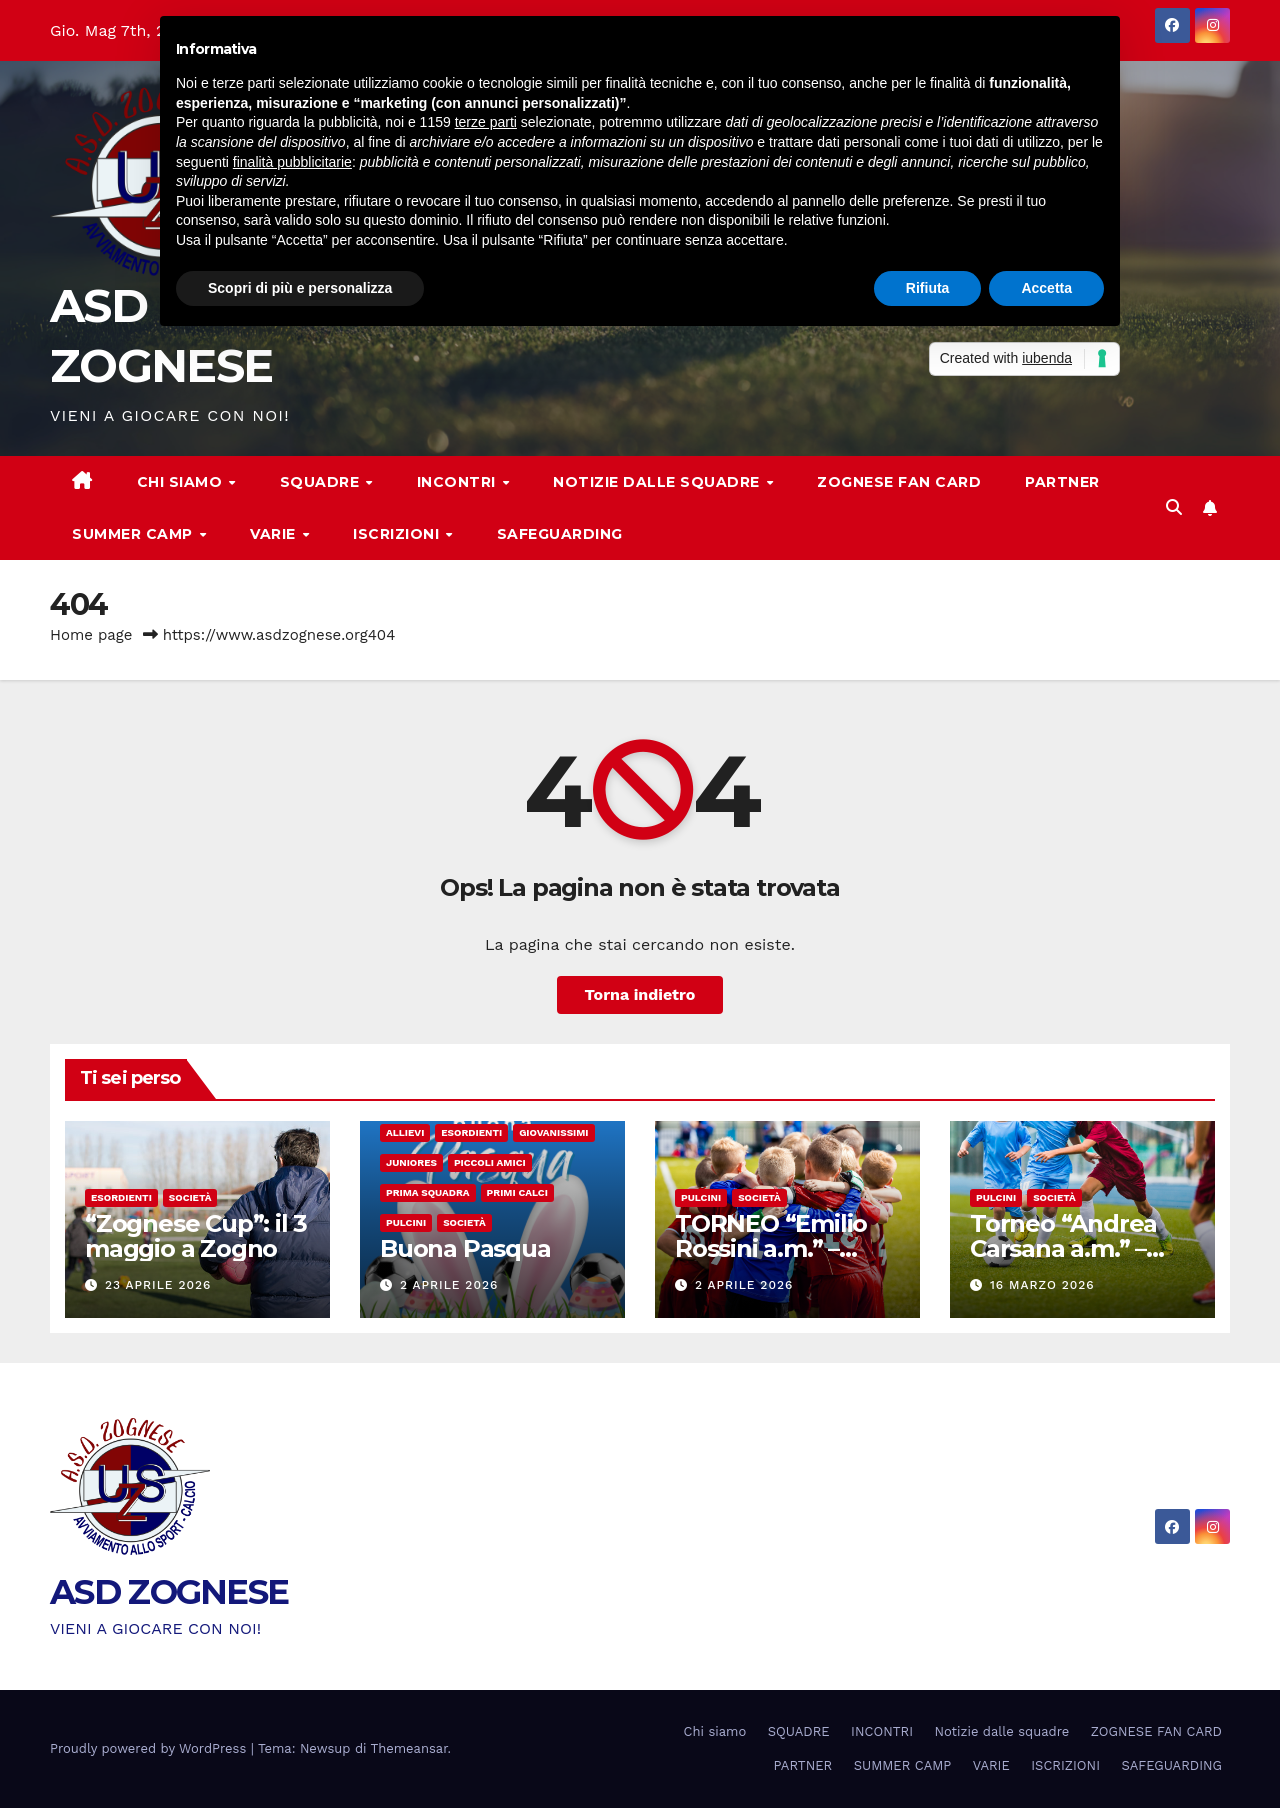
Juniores (411, 1162)
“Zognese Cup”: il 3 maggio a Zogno (196, 1236)
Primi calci (517, 1192)
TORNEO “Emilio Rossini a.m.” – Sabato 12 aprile (771, 1248)
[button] (1174, 507)
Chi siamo (182, 482)
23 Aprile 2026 (158, 1285)
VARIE (275, 534)
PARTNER (1062, 482)
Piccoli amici (490, 1162)
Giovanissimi (553, 1132)
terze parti (486, 122)
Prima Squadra (428, 1192)
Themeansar (409, 1748)
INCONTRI (459, 482)
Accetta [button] (1046, 288)
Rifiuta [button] (928, 288)
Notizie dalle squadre (658, 482)
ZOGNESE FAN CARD (899, 482)
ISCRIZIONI (398, 534)
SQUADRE (322, 482)
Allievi (405, 1132)
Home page (91, 635)
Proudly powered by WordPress (150, 1748)
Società (190, 1197)
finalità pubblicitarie (292, 162)
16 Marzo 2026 (1042, 1285)
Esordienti (121, 1197)
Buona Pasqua (465, 1248)
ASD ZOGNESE (169, 1592)
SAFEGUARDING (560, 534)
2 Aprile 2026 (449, 1285)
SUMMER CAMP (134, 534)
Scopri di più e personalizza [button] (300, 288)
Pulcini (406, 1222)
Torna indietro (640, 994)
